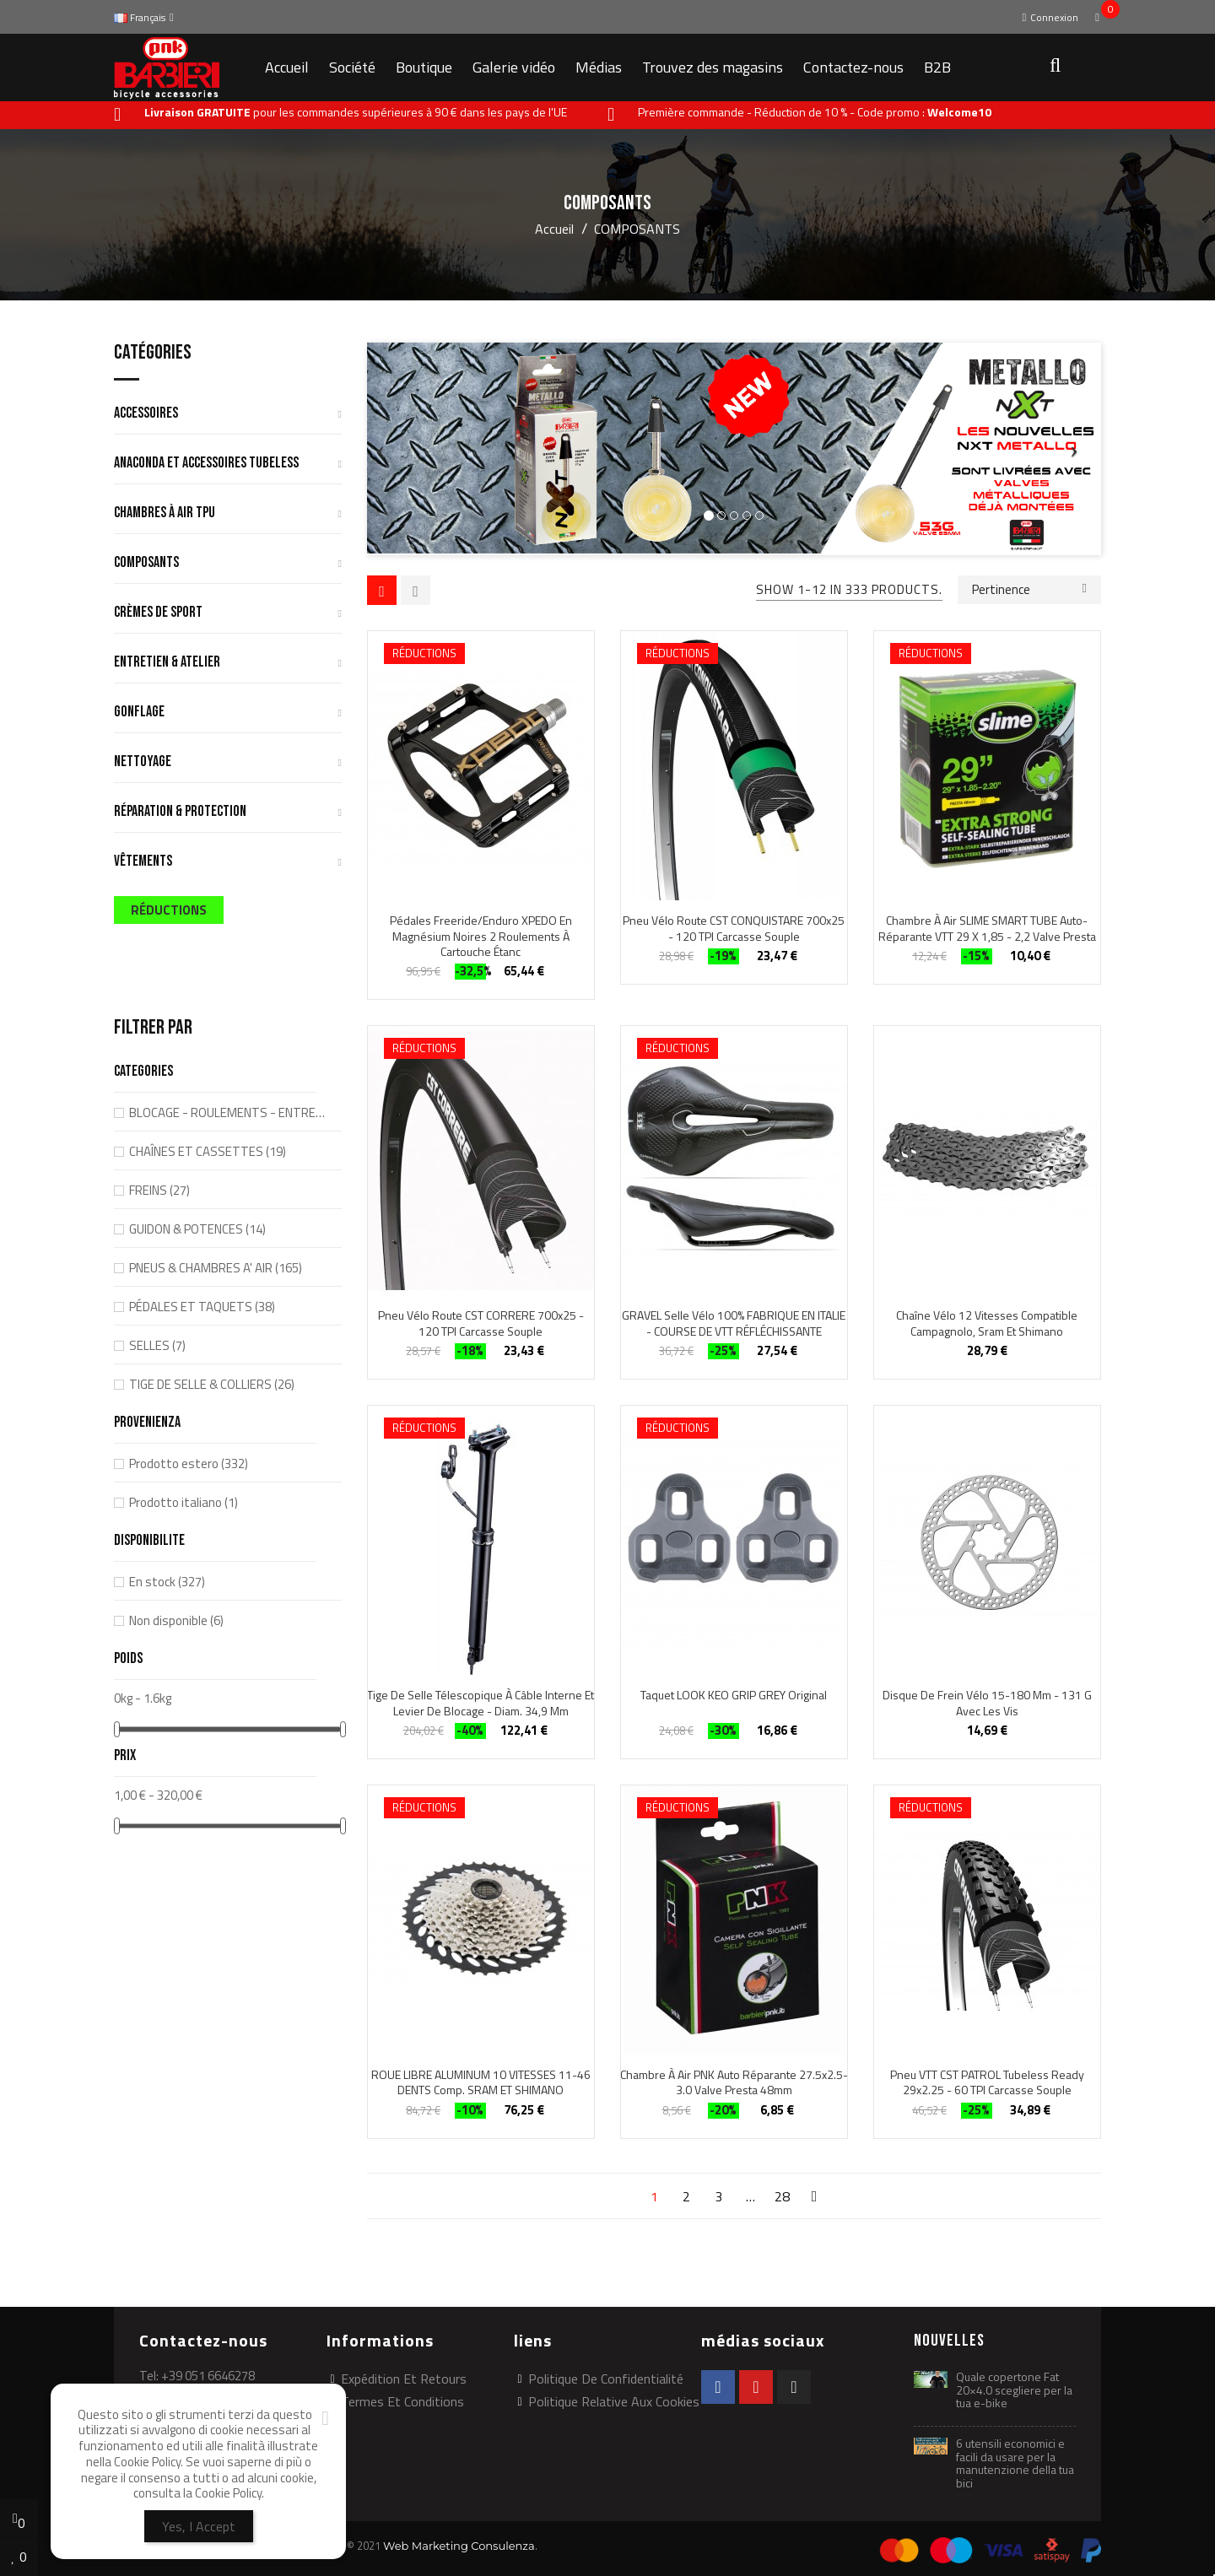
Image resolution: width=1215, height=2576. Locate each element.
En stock (167, 1581)
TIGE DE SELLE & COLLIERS (211, 1384)
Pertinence (1029, 588)
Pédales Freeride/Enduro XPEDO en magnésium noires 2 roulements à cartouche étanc (481, 936)
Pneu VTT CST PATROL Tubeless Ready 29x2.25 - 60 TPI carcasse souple (987, 2082)
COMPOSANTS (146, 563)
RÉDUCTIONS (169, 910)
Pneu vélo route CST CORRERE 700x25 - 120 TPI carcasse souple (481, 1323)
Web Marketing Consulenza (459, 2545)
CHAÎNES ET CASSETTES (207, 1151)
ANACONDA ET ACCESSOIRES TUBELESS (206, 464)
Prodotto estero (188, 1463)
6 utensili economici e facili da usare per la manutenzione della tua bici (1015, 2463)
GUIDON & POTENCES (197, 1229)
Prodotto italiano (183, 1502)
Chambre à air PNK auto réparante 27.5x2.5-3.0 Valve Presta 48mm (734, 2082)
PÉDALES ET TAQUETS (202, 1306)
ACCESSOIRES (146, 414)
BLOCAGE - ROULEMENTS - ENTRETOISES (230, 1112)
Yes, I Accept (198, 2526)
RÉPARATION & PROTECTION (180, 812)
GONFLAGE (139, 713)
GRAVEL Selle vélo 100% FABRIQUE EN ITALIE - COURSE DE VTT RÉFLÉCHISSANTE (733, 1323)
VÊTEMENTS (143, 862)
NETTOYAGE (142, 762)
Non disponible (176, 1620)
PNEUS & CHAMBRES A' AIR (215, 1267)
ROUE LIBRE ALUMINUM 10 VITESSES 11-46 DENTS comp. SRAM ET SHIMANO (481, 2082)
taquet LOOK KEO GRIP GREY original (733, 1695)
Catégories (153, 354)
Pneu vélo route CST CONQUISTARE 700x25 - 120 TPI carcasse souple (734, 928)
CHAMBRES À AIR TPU (164, 513)
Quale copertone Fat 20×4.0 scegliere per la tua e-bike (1014, 2389)
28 (782, 2196)
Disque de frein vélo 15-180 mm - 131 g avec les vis (987, 1703)
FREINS (159, 1190)
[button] (1054, 67)
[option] (734, 449)
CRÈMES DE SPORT (158, 613)
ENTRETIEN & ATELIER (167, 663)
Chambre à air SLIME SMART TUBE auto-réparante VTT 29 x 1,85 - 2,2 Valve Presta (987, 928)
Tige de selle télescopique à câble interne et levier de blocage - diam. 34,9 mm (480, 1703)
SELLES (157, 1345)
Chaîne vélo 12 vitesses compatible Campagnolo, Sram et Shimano (986, 1323)
